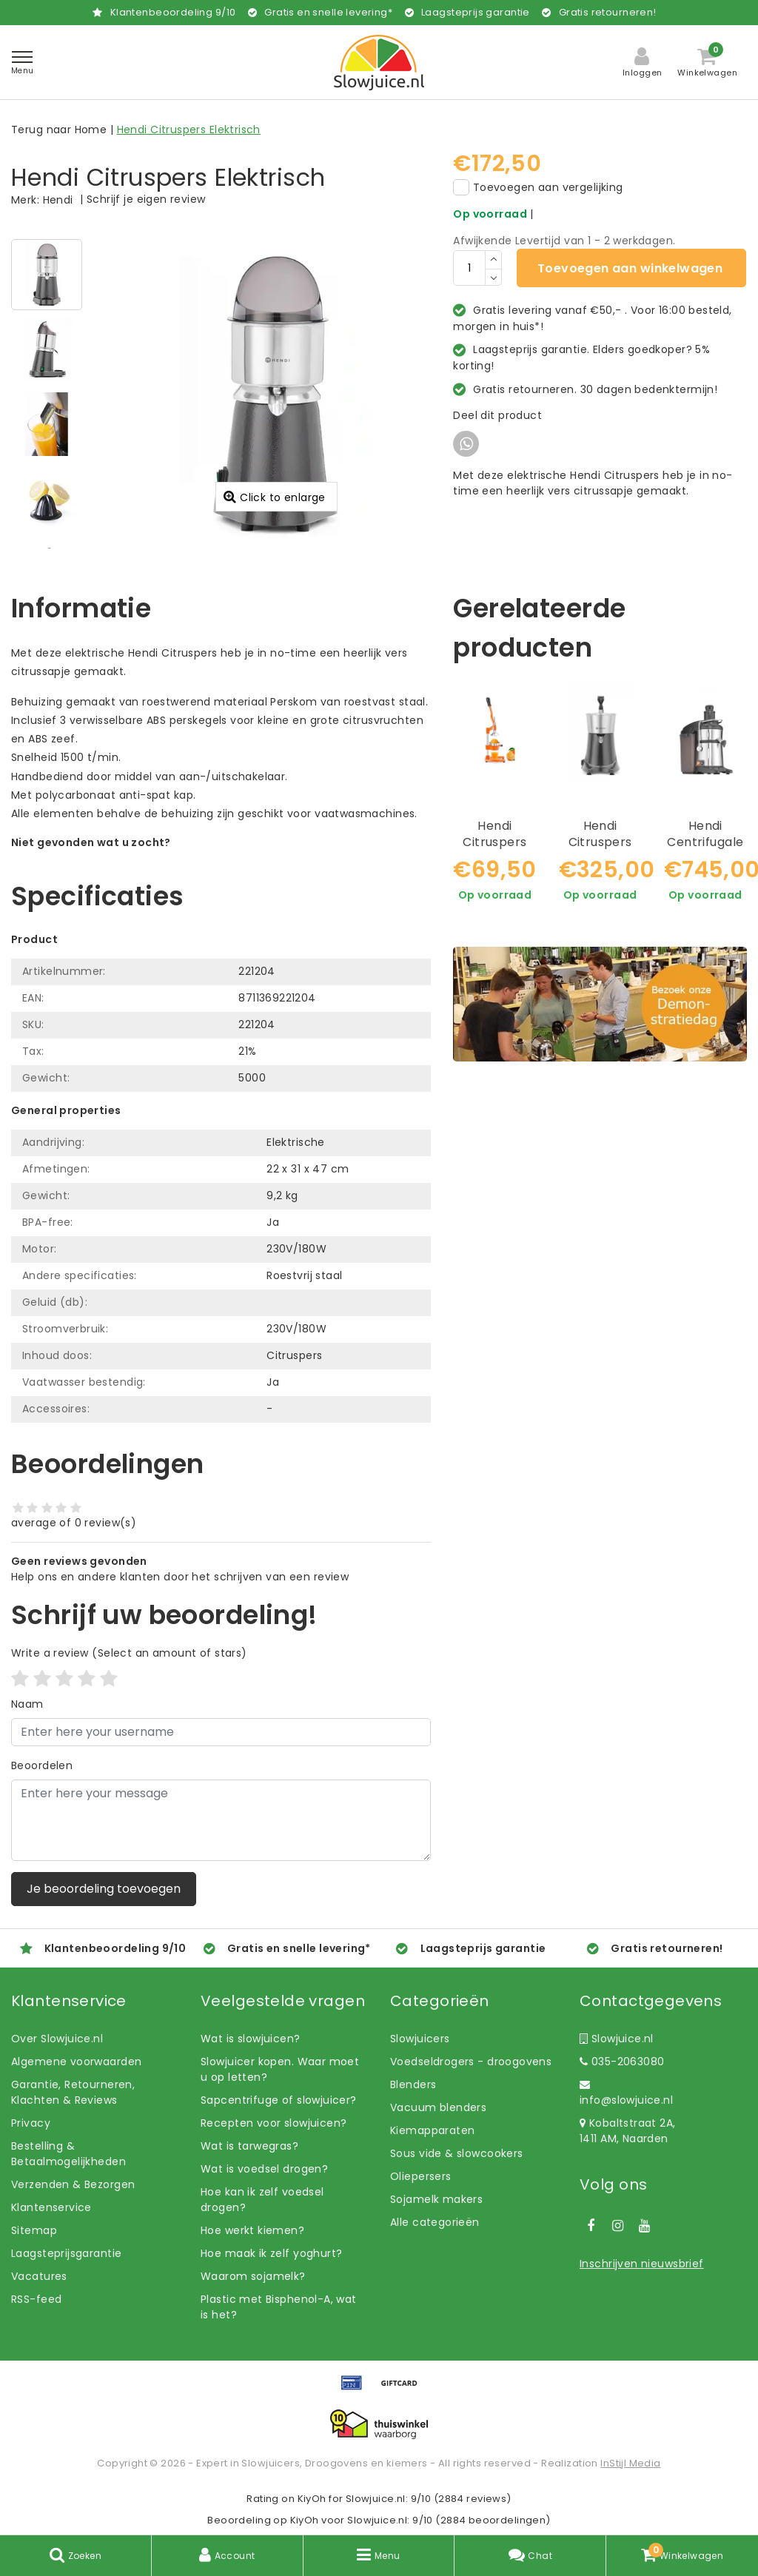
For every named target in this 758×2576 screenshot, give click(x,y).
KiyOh (312, 2499)
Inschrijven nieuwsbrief (642, 2263)
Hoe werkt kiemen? (252, 2230)
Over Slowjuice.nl (57, 2038)
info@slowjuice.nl (626, 2093)
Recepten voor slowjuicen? (274, 2123)
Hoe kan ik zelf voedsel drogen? (262, 2199)
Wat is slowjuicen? (251, 2038)
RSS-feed (36, 2299)
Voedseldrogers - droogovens (470, 2061)
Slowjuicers (420, 2038)
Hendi (58, 199)
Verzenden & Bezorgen (73, 2184)
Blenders (413, 2084)
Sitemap (34, 2230)
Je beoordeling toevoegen (104, 1888)
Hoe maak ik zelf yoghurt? (272, 2253)
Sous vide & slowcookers (456, 2153)
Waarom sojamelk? (253, 2276)
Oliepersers (421, 2176)
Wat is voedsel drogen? (264, 2168)
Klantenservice (51, 2207)
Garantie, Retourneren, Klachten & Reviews (73, 2092)
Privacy (30, 2123)
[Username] (221, 1732)
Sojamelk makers (436, 2199)
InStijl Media (630, 2463)
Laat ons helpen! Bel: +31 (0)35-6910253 (118, 858)
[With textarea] (221, 1820)
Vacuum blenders (438, 2107)
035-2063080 (622, 2061)
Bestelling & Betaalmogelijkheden (68, 2154)
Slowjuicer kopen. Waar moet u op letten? (280, 2069)
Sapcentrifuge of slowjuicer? (279, 2100)
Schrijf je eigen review (146, 199)
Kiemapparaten (432, 2130)
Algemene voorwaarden (76, 2061)
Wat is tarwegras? (249, 2146)
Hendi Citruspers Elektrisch (189, 129)
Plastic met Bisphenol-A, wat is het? (279, 2307)
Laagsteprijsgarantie (66, 2253)
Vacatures (39, 2276)
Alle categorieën (435, 2222)
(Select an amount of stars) (129, 1653)
